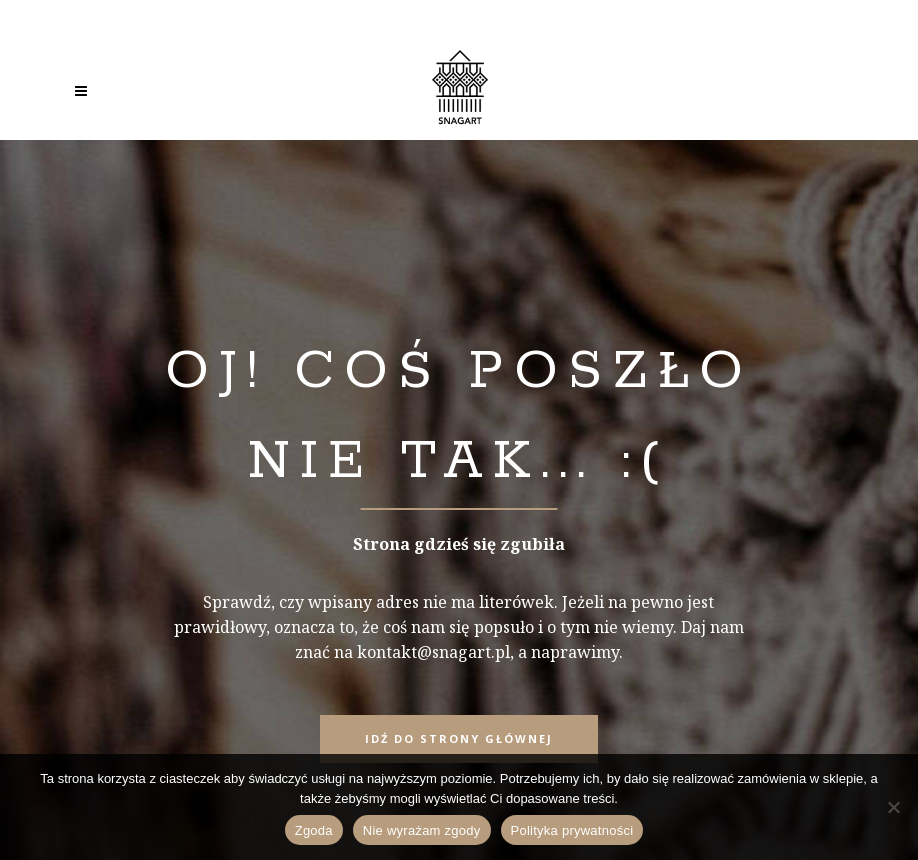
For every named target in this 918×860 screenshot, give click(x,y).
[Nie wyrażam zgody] (893, 807)
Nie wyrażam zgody (422, 830)
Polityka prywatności (572, 830)
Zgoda (314, 830)
